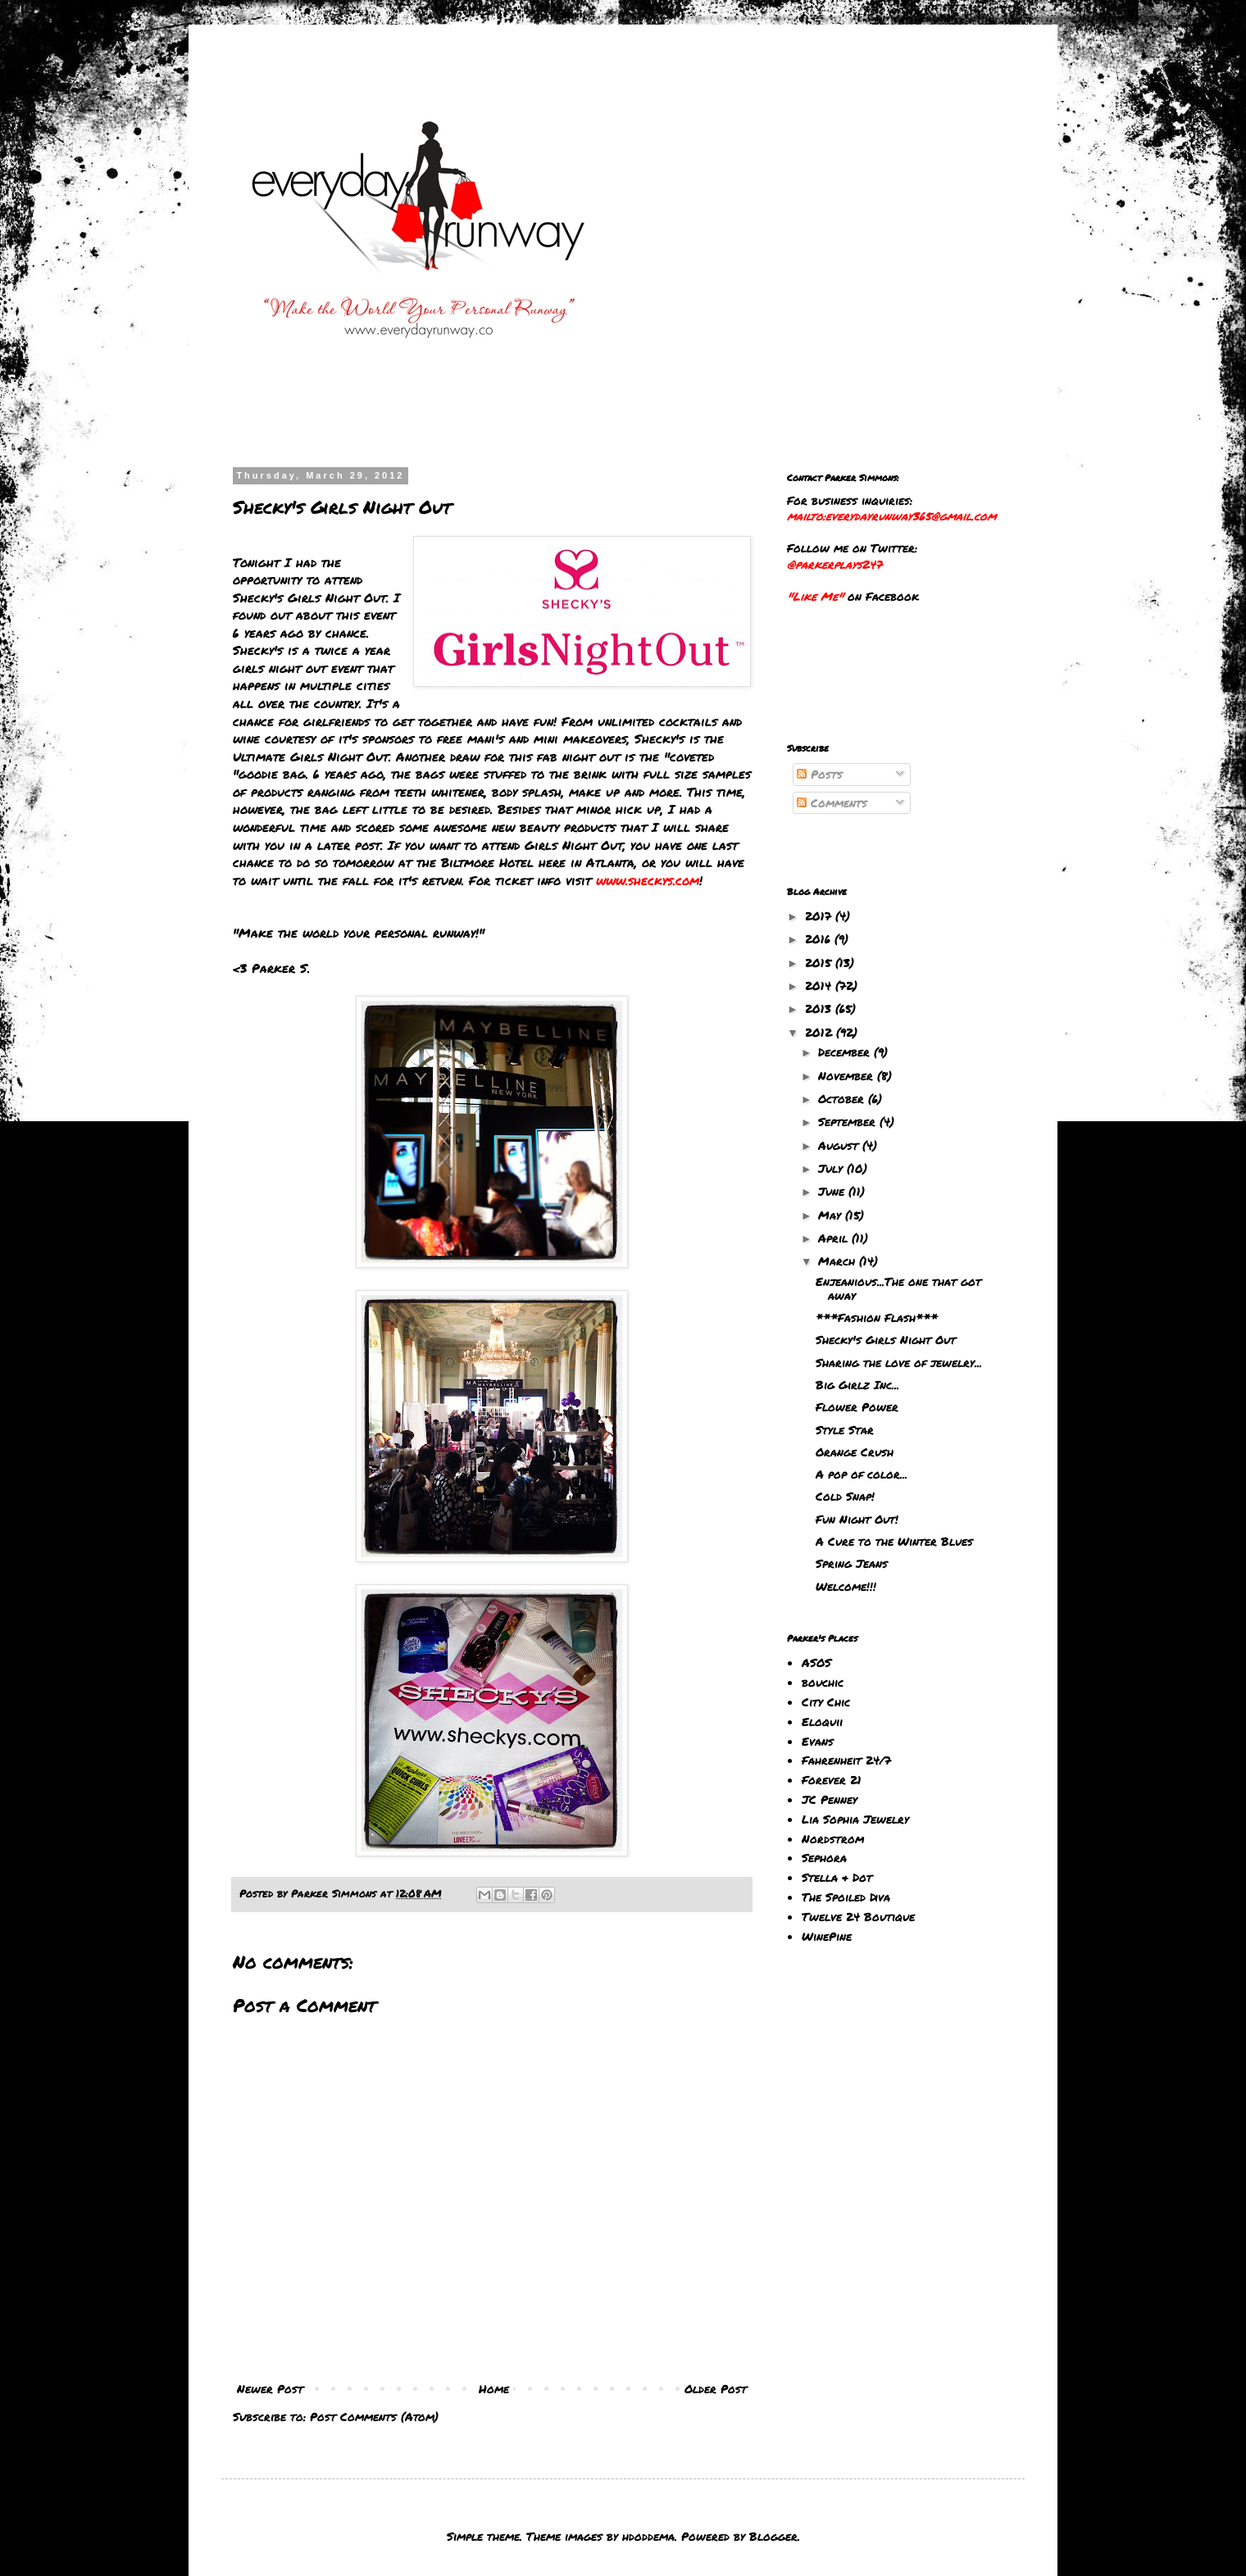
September (849, 1121)
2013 (820, 1008)
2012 (820, 1032)
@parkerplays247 (834, 564)
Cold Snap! (845, 1496)
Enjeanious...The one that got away (898, 1288)
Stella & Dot (837, 1877)
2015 (820, 962)
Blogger (773, 2536)
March (838, 1260)
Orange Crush (855, 1451)
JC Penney (829, 1799)
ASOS (816, 1662)
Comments (832, 802)
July (832, 1168)
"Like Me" (815, 596)
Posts (820, 774)
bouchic (823, 1682)
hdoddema (648, 2536)
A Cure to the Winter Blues (894, 1541)
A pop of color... (861, 1473)
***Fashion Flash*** (877, 1317)
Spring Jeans (852, 1563)
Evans (818, 1741)
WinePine (827, 1936)
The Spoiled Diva (846, 1896)
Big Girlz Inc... (857, 1384)
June (833, 1191)
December (846, 1051)
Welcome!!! (846, 1586)
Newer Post (270, 2388)
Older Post (715, 2388)
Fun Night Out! (857, 1519)
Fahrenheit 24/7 (846, 1759)
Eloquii (822, 1721)
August (840, 1145)
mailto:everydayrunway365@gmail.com (891, 515)
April (835, 1237)
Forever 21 (832, 1779)
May (831, 1214)
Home (494, 2388)
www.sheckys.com (647, 880)
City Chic (826, 1701)
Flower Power (857, 1406)
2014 (820, 985)
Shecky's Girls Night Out (886, 1339)
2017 (820, 915)
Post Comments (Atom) (374, 2416)
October (843, 1098)
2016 (819, 938)
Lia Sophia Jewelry (855, 1818)
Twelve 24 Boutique (858, 1916)
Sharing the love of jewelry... (899, 1362)
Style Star (845, 1429)
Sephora (824, 1857)
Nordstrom (833, 1838)
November (847, 1075)
